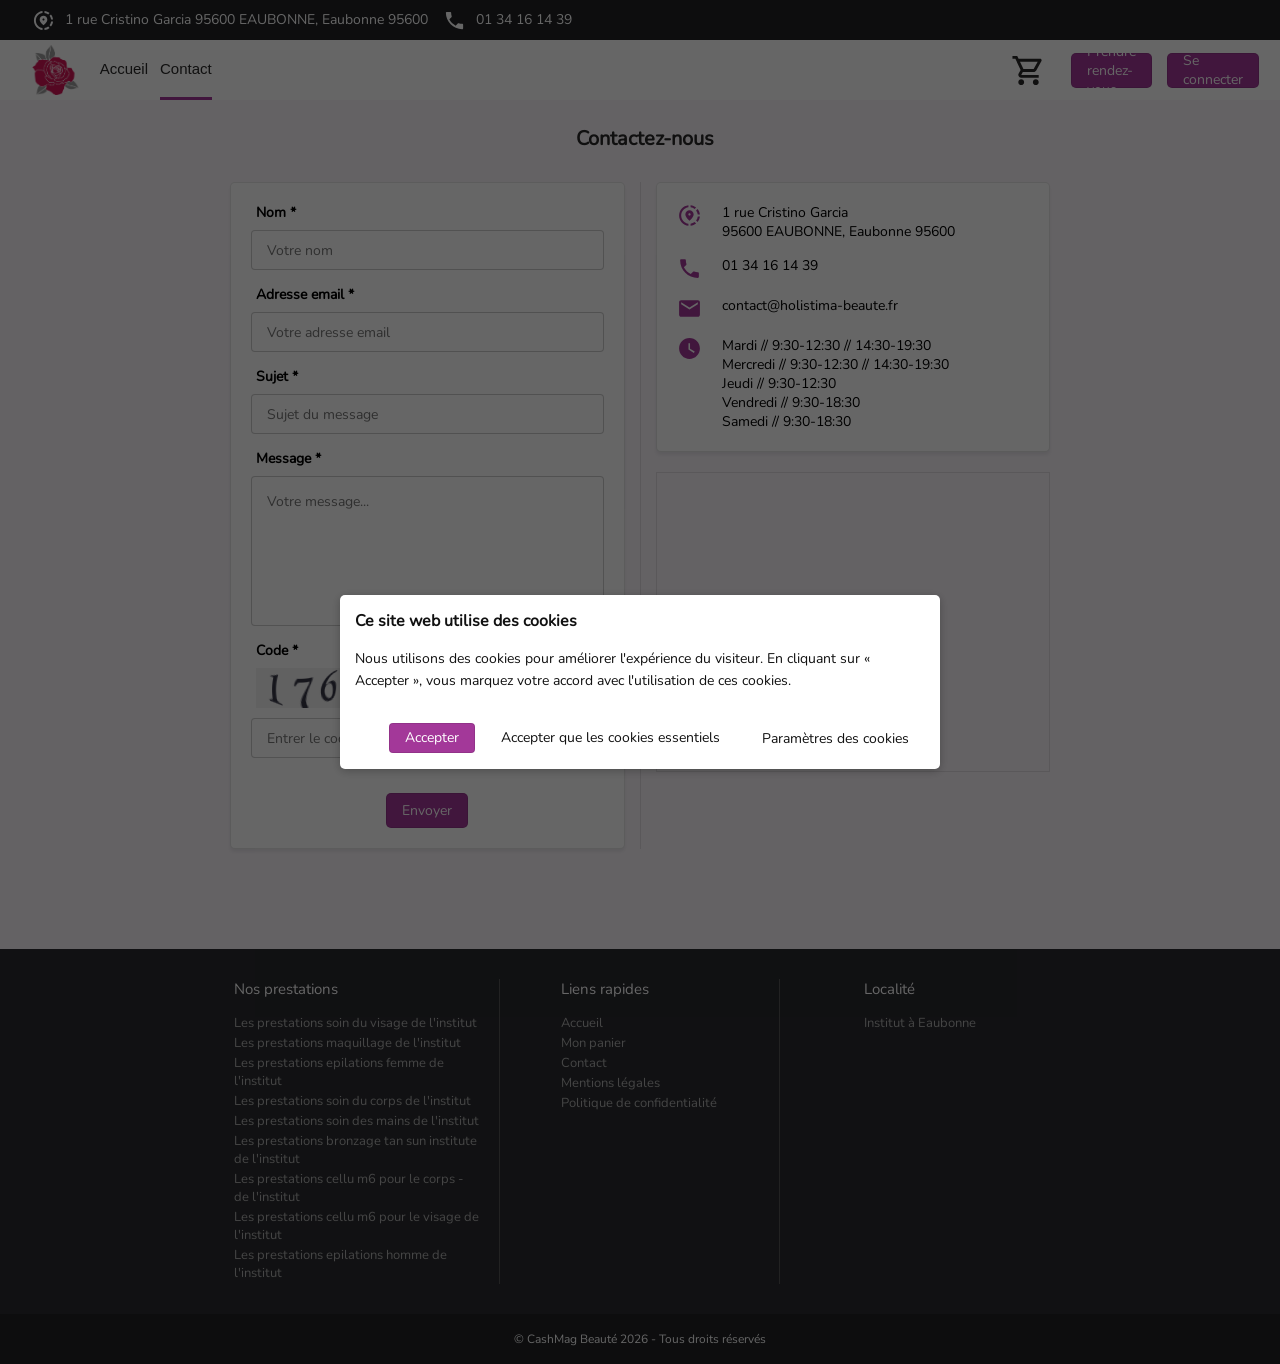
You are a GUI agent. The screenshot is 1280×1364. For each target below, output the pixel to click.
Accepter (432, 737)
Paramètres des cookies (835, 738)
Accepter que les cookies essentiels (610, 737)
